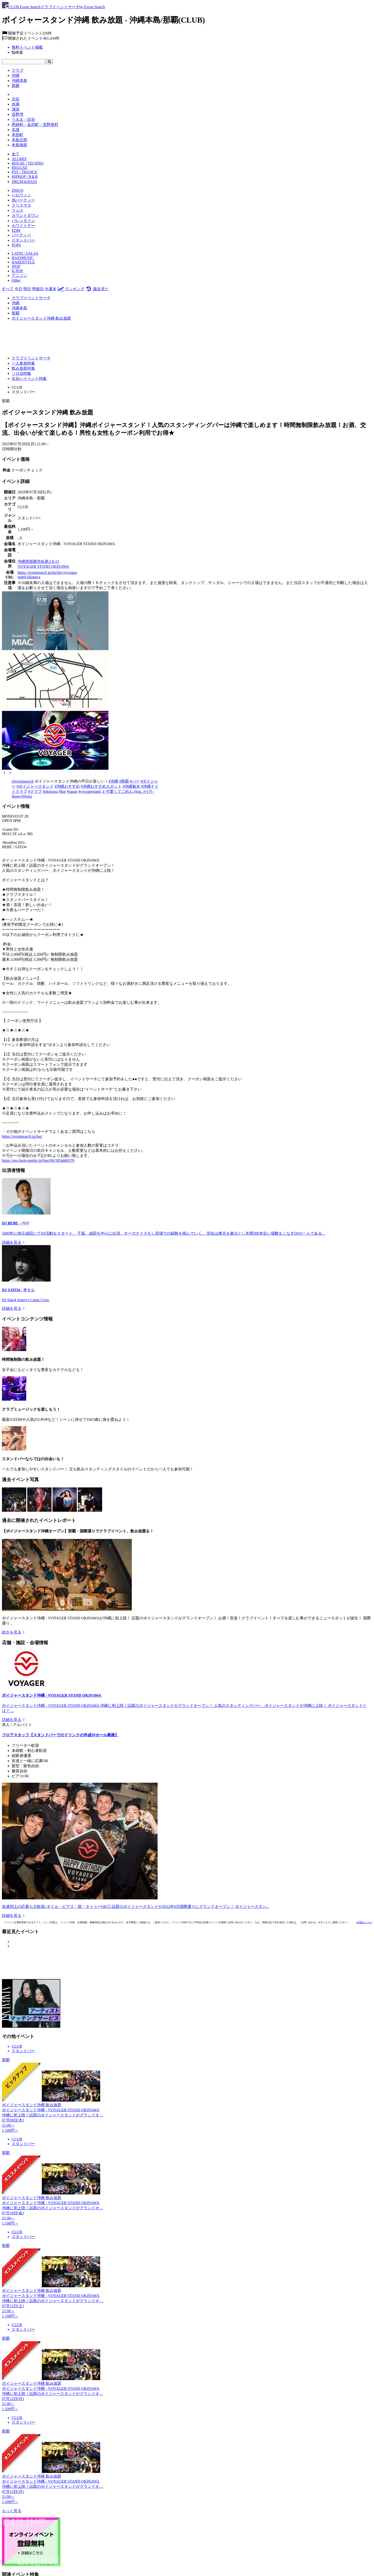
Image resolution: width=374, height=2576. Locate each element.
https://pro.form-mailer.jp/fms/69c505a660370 (38, 1160)
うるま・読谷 (23, 119)
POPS (16, 245)
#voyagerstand (89, 791)
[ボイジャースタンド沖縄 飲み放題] (41, 318)
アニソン (19, 275)
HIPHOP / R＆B (25, 177)
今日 (18, 289)
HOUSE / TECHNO (27, 163)
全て (15, 154)
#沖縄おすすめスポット (101, 786)
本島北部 (19, 140)
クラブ (17, 70)
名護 (15, 130)
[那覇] (15, 313)
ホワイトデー (23, 226)
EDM (16, 230)
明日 (27, 289)
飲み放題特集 (23, 368)
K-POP (17, 271)
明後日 (38, 289)
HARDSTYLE (23, 262)
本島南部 (19, 145)
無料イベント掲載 (27, 47)
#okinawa (50, 791)
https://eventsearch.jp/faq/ (22, 1136)
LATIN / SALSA (25, 253)
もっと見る (11, 2511)
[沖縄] (15, 303)
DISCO (17, 190)
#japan (72, 791)
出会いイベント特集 (29, 378)
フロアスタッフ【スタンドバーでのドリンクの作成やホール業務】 (60, 1735)
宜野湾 (17, 114)
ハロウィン (21, 195)
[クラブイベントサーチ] (31, 298)
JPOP (16, 266)
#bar (62, 791)
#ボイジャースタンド (35, 786)
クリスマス (21, 205)
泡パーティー (23, 200)
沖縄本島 (19, 81)
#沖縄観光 (131, 786)
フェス (17, 210)
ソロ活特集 (21, 373)
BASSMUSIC (23, 258)
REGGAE (19, 168)
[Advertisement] (90, 338)
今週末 (50, 289)
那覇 (15, 86)
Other (16, 280)
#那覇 (124, 781)
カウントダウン (25, 215)
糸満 (15, 104)
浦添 (15, 109)
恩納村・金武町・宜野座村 (35, 124)
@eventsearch (23, 781)
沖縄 (15, 75)
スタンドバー (23, 240)
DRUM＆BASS (24, 182)
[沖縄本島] (19, 308)
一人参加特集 (23, 363)
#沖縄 (113, 781)
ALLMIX (19, 159)
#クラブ (35, 791)
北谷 (15, 99)
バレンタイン (23, 220)
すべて (8, 289)
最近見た (96, 289)
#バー (135, 781)
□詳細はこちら (364, 1922)
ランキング (70, 289)
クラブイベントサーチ (31, 358)
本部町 (17, 135)
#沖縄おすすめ (67, 786)
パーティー (21, 235)
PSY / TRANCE (24, 172)
